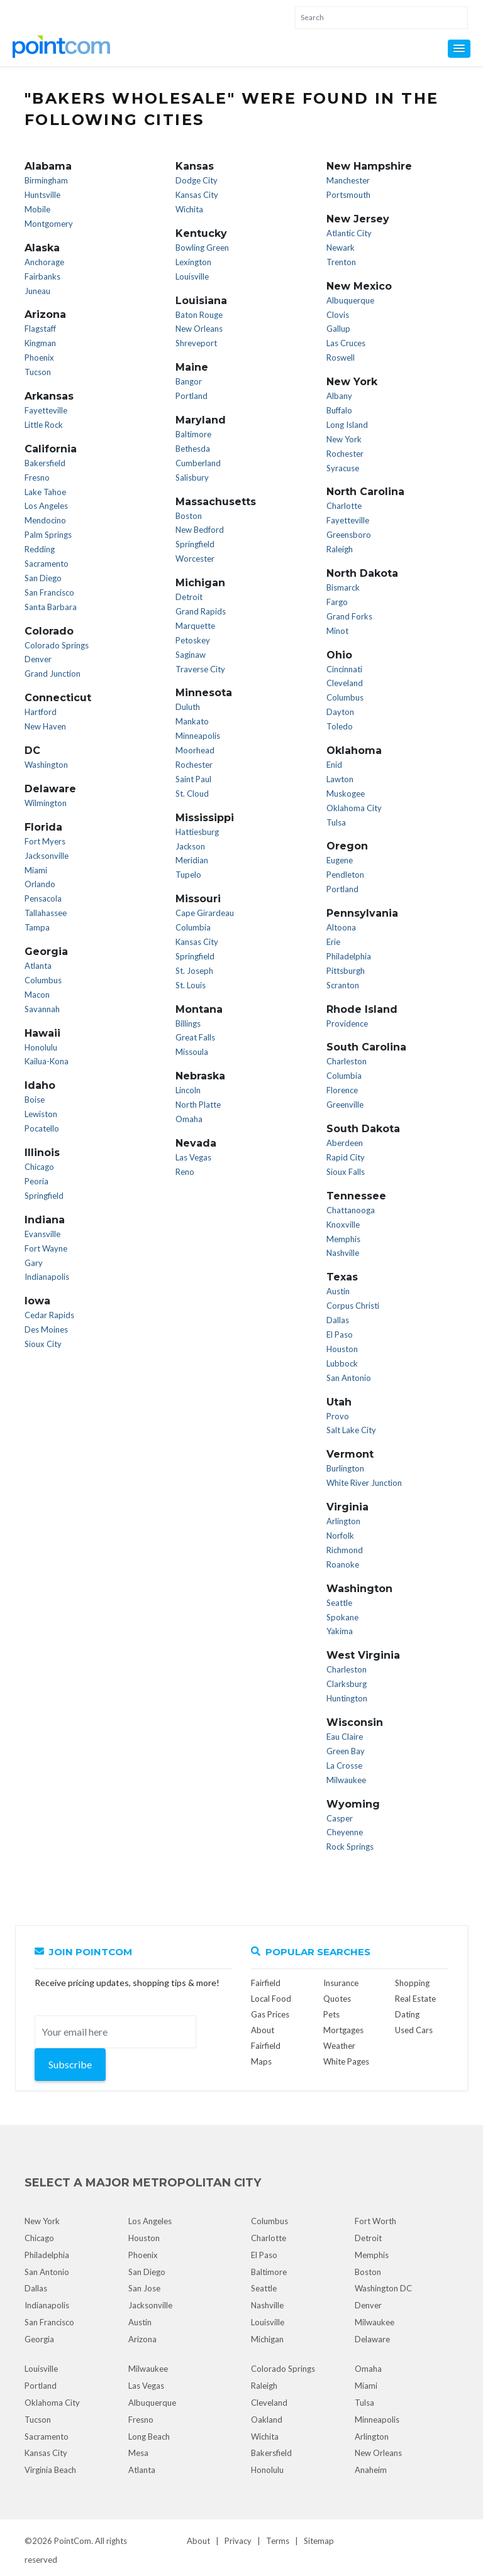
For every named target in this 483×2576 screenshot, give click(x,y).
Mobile (37, 209)
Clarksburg (346, 1684)
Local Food (271, 1999)
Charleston (346, 1061)
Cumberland (198, 463)
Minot (337, 631)
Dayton (340, 712)
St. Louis (190, 985)
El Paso (339, 1334)
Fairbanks (42, 276)
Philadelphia (348, 956)
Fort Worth (375, 2221)
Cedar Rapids (49, 1315)
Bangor (188, 381)
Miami (36, 870)
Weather (339, 2046)
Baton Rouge (199, 315)
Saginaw (190, 655)
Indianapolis (47, 1277)
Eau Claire (344, 1737)
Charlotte (344, 506)
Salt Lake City (351, 1430)
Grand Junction (52, 674)
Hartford (41, 712)
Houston (342, 1349)
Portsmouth (348, 195)
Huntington (346, 1698)
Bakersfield (45, 463)
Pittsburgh (345, 971)
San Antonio (348, 1378)
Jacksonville (47, 856)
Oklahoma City (354, 808)
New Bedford (199, 530)
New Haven (45, 726)
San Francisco (49, 592)
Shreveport (196, 343)
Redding (40, 549)
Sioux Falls (345, 1172)
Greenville (345, 1105)
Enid (334, 765)
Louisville (192, 276)
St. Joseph (194, 971)
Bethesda (192, 449)
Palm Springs (48, 535)
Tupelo (188, 875)
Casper (339, 1818)
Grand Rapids (200, 611)
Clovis (337, 315)
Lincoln (188, 1090)
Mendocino (45, 520)
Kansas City (196, 195)
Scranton (342, 985)
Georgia (39, 2339)
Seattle (339, 1603)
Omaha (189, 1119)
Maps (261, 2061)
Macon (37, 995)
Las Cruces (345, 343)
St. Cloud (192, 794)
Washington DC (383, 2288)
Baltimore (193, 434)
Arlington (343, 1521)
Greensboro (348, 535)
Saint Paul (193, 779)
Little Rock (44, 425)
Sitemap (319, 2541)
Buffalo (339, 410)
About (198, 2541)
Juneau (37, 291)
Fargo (337, 602)
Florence (342, 1090)
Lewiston (41, 1114)
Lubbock (342, 1363)
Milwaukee (346, 1780)
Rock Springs (350, 1847)
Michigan (267, 2339)
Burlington (345, 1468)
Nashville (342, 1253)
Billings (188, 1023)
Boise (35, 1099)
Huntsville (42, 195)
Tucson (38, 372)
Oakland (266, 2420)
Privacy (238, 2541)
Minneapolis (197, 736)
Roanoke (342, 1564)
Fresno (37, 477)
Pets (331, 2014)
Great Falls (195, 1037)
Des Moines (46, 1329)
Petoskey (192, 640)
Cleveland (344, 683)
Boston (188, 516)
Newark (340, 248)
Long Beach (149, 2436)
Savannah (42, 1009)
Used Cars (414, 2030)
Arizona (142, 2339)
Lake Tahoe (45, 492)
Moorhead (194, 750)
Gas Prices (270, 2014)
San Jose (144, 2288)
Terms (277, 2541)
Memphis (343, 1239)
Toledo (339, 726)
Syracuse (342, 468)
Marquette (195, 626)
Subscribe (70, 2064)
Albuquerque (350, 300)
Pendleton (345, 875)
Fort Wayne (46, 1248)
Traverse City (200, 669)
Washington (46, 765)
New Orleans (199, 329)
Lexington (193, 262)
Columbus (43, 980)
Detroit (189, 597)
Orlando (40, 884)
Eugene (339, 860)
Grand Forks (349, 616)
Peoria (36, 1181)
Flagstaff (40, 329)
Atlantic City (349, 233)
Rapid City (345, 1157)
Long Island (347, 425)
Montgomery (49, 224)
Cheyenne (344, 1832)
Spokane (342, 1617)
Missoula (191, 1052)
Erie (333, 942)
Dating (407, 2014)
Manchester (348, 180)
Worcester (194, 559)
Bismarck (343, 587)
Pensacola (43, 898)
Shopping (412, 1983)
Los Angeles (46, 506)
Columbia (193, 927)
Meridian (191, 860)
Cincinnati (344, 669)
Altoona (341, 927)
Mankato (192, 721)
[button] (459, 49)
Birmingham (46, 180)
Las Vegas (193, 1157)
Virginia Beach (50, 2470)
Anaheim (371, 2470)
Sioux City (43, 1344)
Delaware (372, 2339)
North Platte (198, 1105)
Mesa (138, 2453)
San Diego (43, 578)
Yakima (339, 1631)
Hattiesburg (197, 832)
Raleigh (339, 549)
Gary (34, 1263)
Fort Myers (45, 841)
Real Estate (415, 1999)
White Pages (346, 2061)
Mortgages (343, 2030)
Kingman (40, 343)
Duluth (187, 707)
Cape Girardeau (204, 913)
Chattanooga (350, 1210)
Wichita (189, 209)
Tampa (37, 927)
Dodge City (196, 180)
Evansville (42, 1234)
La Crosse (344, 1765)
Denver (38, 659)
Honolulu (41, 1047)
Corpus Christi (352, 1306)
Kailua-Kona (47, 1061)
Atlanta (38, 966)
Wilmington (46, 803)
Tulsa (336, 822)
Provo (337, 1416)
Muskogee (345, 794)
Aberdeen (344, 1143)
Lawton (339, 779)
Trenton (341, 262)
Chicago (39, 1167)
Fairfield (265, 1983)
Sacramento (47, 564)
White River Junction (364, 1483)
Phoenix (39, 357)
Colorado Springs (57, 645)
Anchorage (44, 262)
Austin (338, 1291)
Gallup (338, 329)
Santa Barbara (51, 607)
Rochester (194, 765)
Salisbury (192, 477)
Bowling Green (202, 248)
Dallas (337, 1320)
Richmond (344, 1550)
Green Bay (345, 1751)
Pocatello (42, 1128)
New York (344, 439)
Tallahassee (46, 913)
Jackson (190, 846)
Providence (347, 1023)
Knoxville (343, 1225)
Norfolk (340, 1536)
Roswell (340, 357)
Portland (191, 396)
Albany (339, 396)
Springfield (44, 1196)
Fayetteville (46, 410)
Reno (184, 1172)
